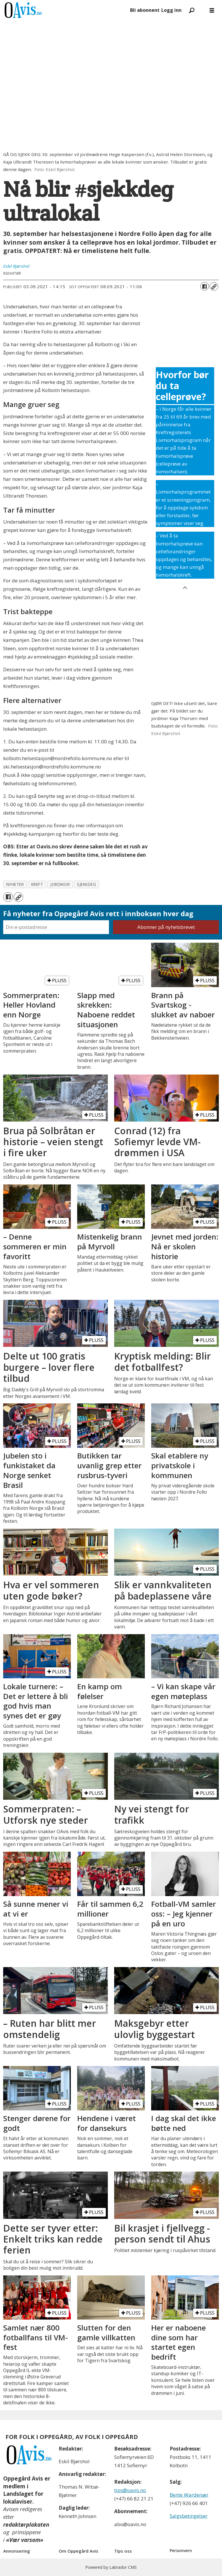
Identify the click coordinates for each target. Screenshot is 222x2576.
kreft (37, 884)
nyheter (15, 884)
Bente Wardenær (189, 2494)
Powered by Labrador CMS (111, 2567)
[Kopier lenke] (214, 286)
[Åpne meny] (212, 10)
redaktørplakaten (26, 2524)
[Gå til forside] (64, 10)
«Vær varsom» (24, 2540)
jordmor (60, 884)
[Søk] (192, 10)
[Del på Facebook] (204, 286)
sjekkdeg (86, 884)
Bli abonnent (145, 10)
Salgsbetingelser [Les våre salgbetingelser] (189, 2516)
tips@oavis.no (130, 2490)
